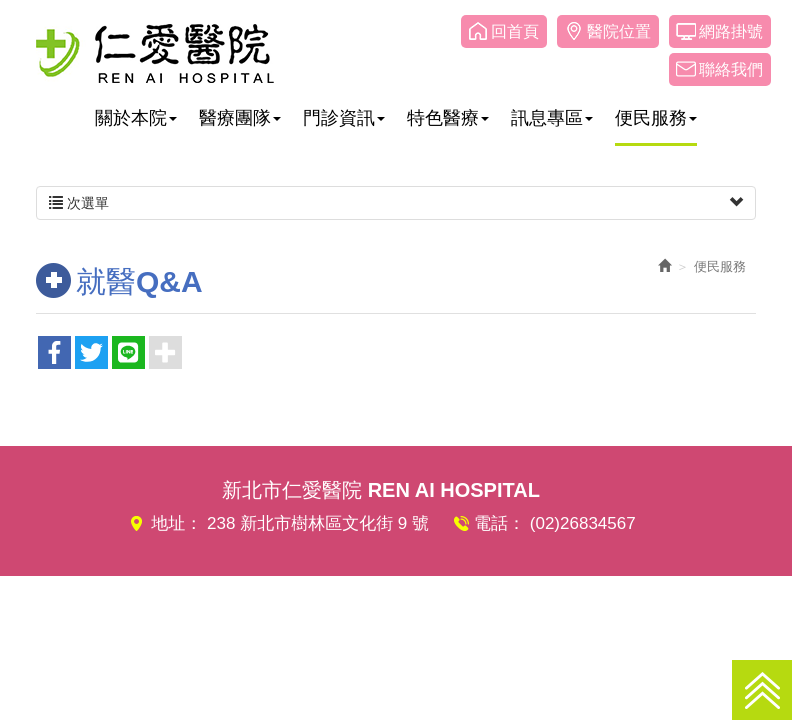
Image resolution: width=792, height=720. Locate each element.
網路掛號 (731, 31)
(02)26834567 (583, 523)
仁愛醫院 (155, 53)
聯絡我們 (731, 69)
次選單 (396, 203)
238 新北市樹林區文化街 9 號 (318, 523)
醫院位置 (619, 31)
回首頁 (515, 31)
